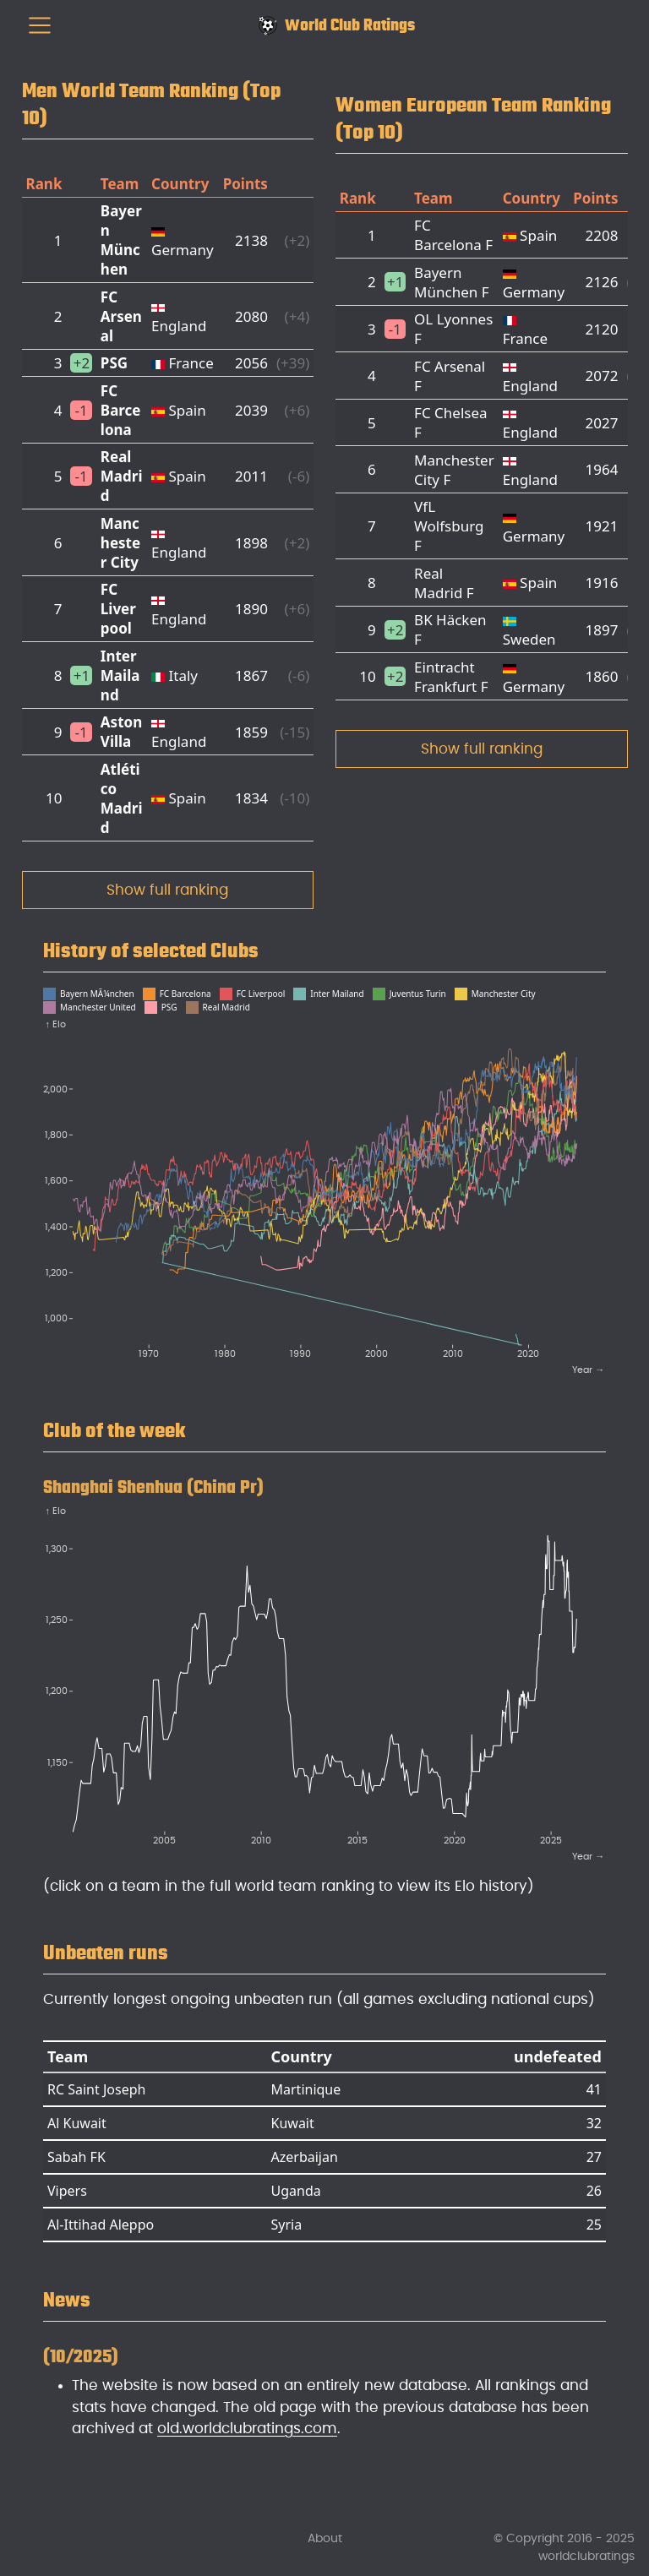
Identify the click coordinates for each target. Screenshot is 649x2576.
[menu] (39, 25)
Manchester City (120, 543)
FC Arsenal (121, 316)
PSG (114, 363)
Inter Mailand (120, 675)
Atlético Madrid (122, 798)
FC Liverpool (118, 609)
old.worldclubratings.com (247, 2428)
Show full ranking (167, 890)
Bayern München (121, 240)
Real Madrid (122, 476)
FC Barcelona (121, 410)
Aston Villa (121, 731)
